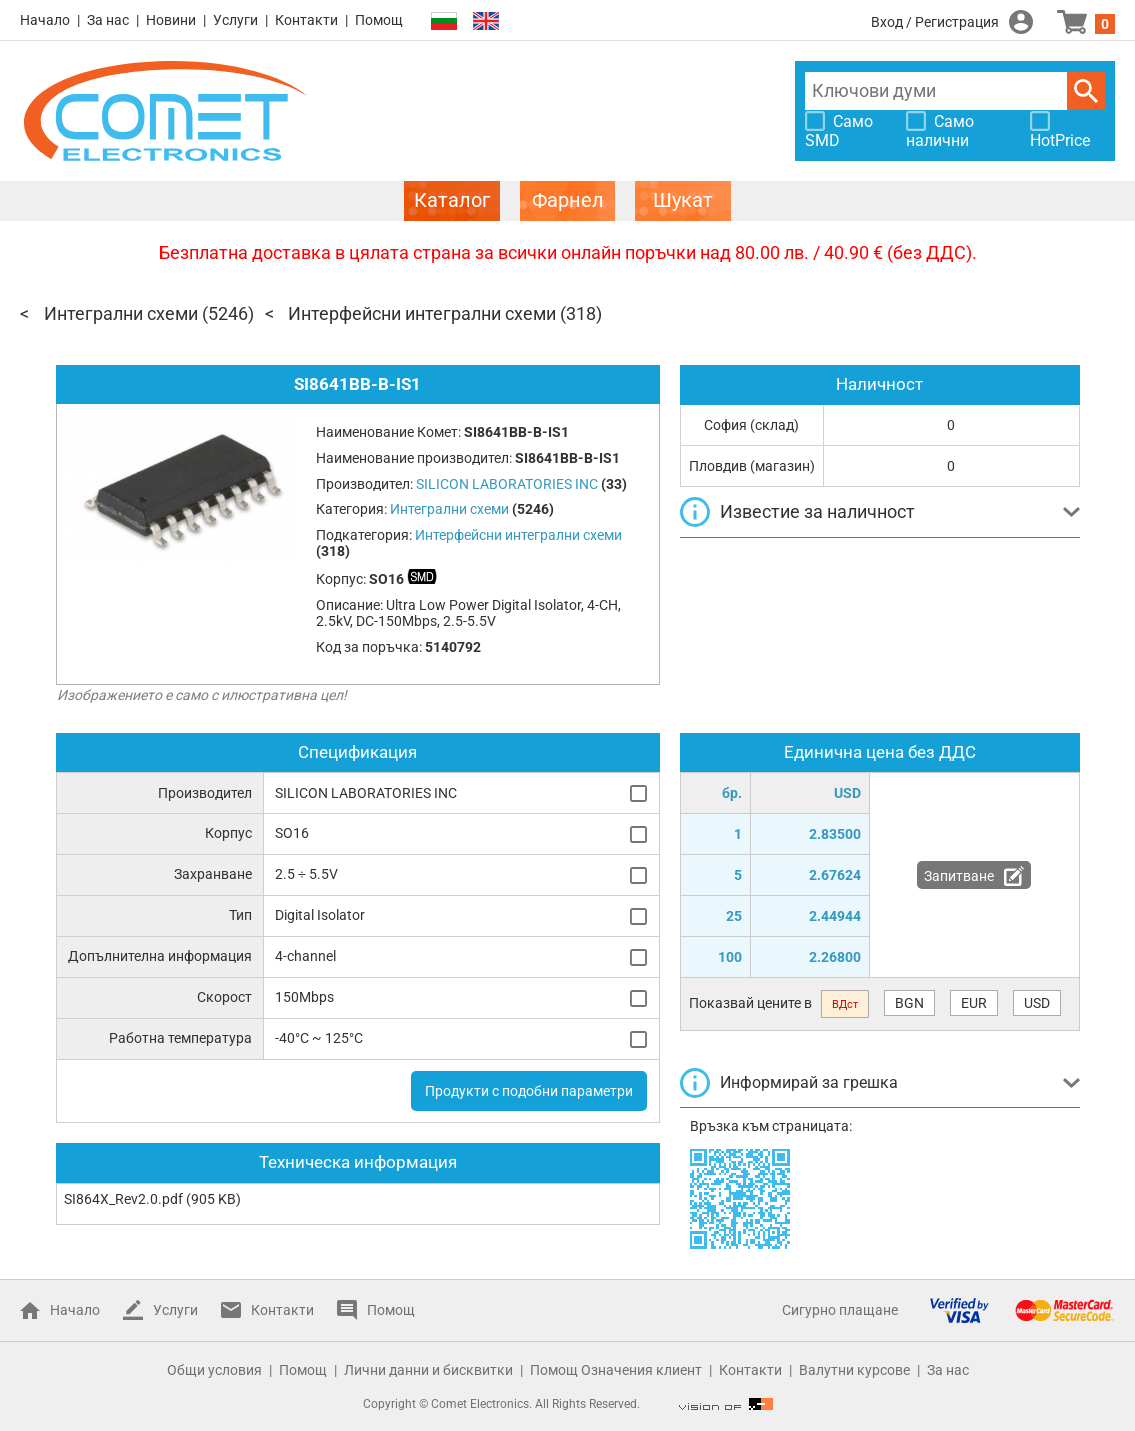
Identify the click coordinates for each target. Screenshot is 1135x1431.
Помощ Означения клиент (616, 1370)
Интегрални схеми (121, 313)
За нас (108, 20)
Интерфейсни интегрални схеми (422, 313)
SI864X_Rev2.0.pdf (123, 1199)
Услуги (235, 20)
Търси (1086, 91)
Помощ (379, 20)
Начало (45, 20)
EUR (974, 1003)
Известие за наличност (817, 511)
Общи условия (214, 1370)
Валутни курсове (854, 1370)
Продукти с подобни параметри (529, 1091)
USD (1037, 1003)
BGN (909, 1003)
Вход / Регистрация (935, 22)
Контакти (306, 20)
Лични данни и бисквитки (428, 1370)
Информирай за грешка (809, 1082)
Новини (171, 20)
